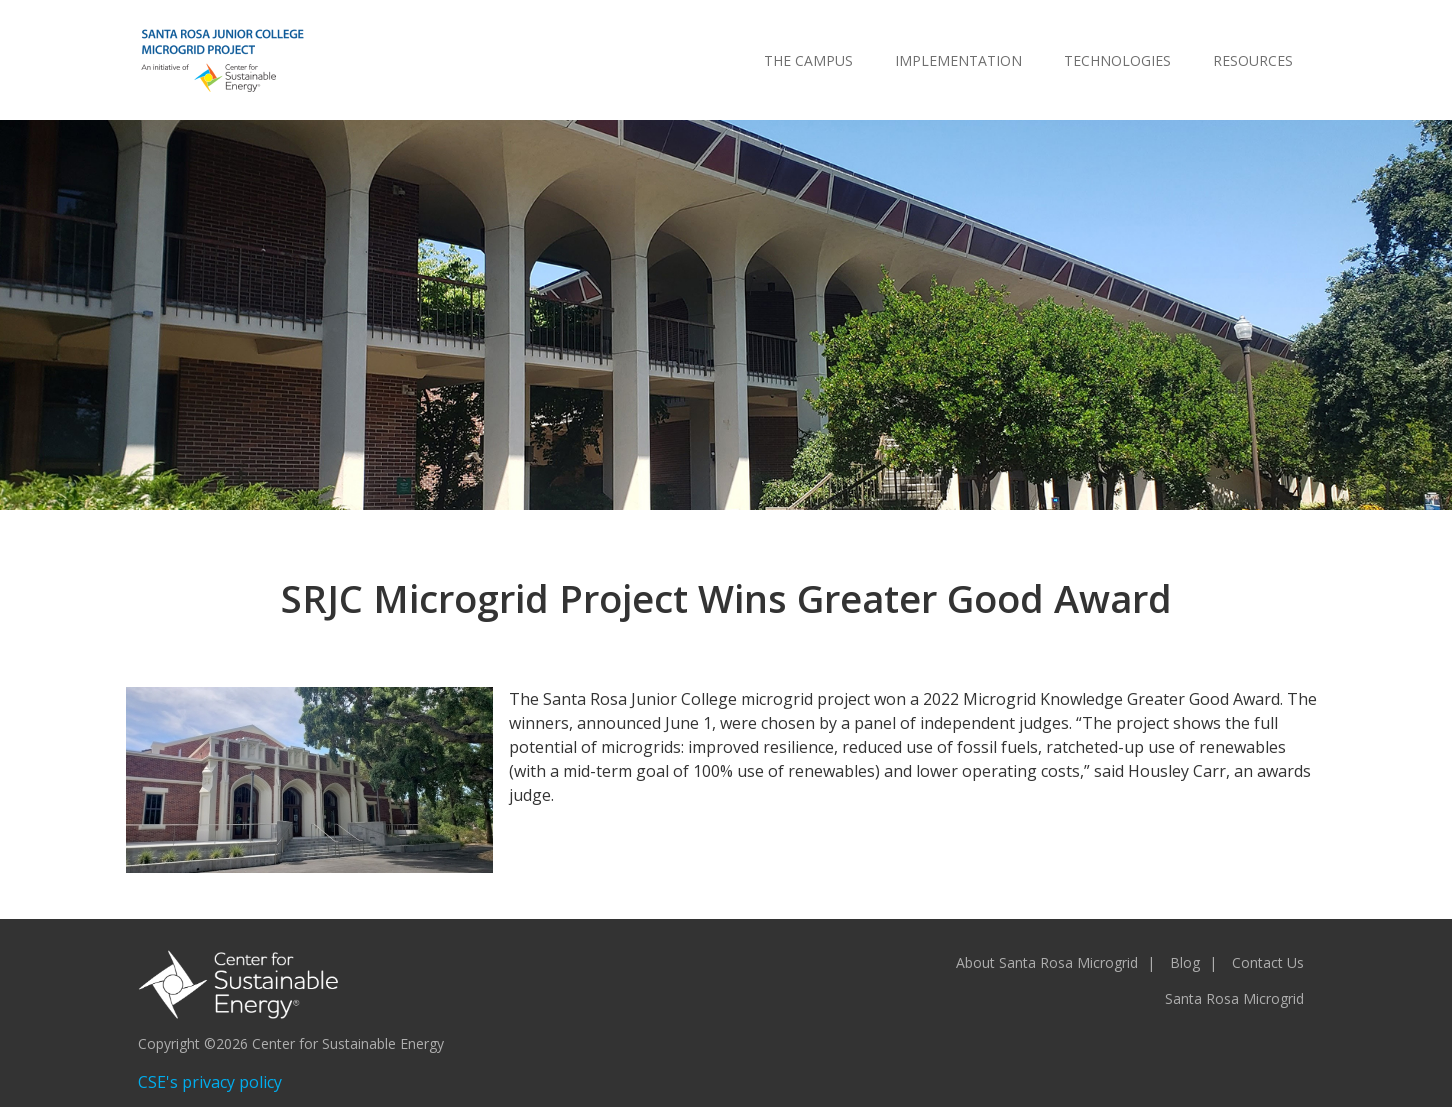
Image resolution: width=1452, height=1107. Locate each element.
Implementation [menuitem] (958, 60)
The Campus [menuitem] (808, 60)
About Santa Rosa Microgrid (1047, 962)
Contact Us (1268, 962)
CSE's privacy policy (210, 1082)
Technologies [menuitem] (1117, 60)
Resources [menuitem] (1253, 60)
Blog (1185, 962)
